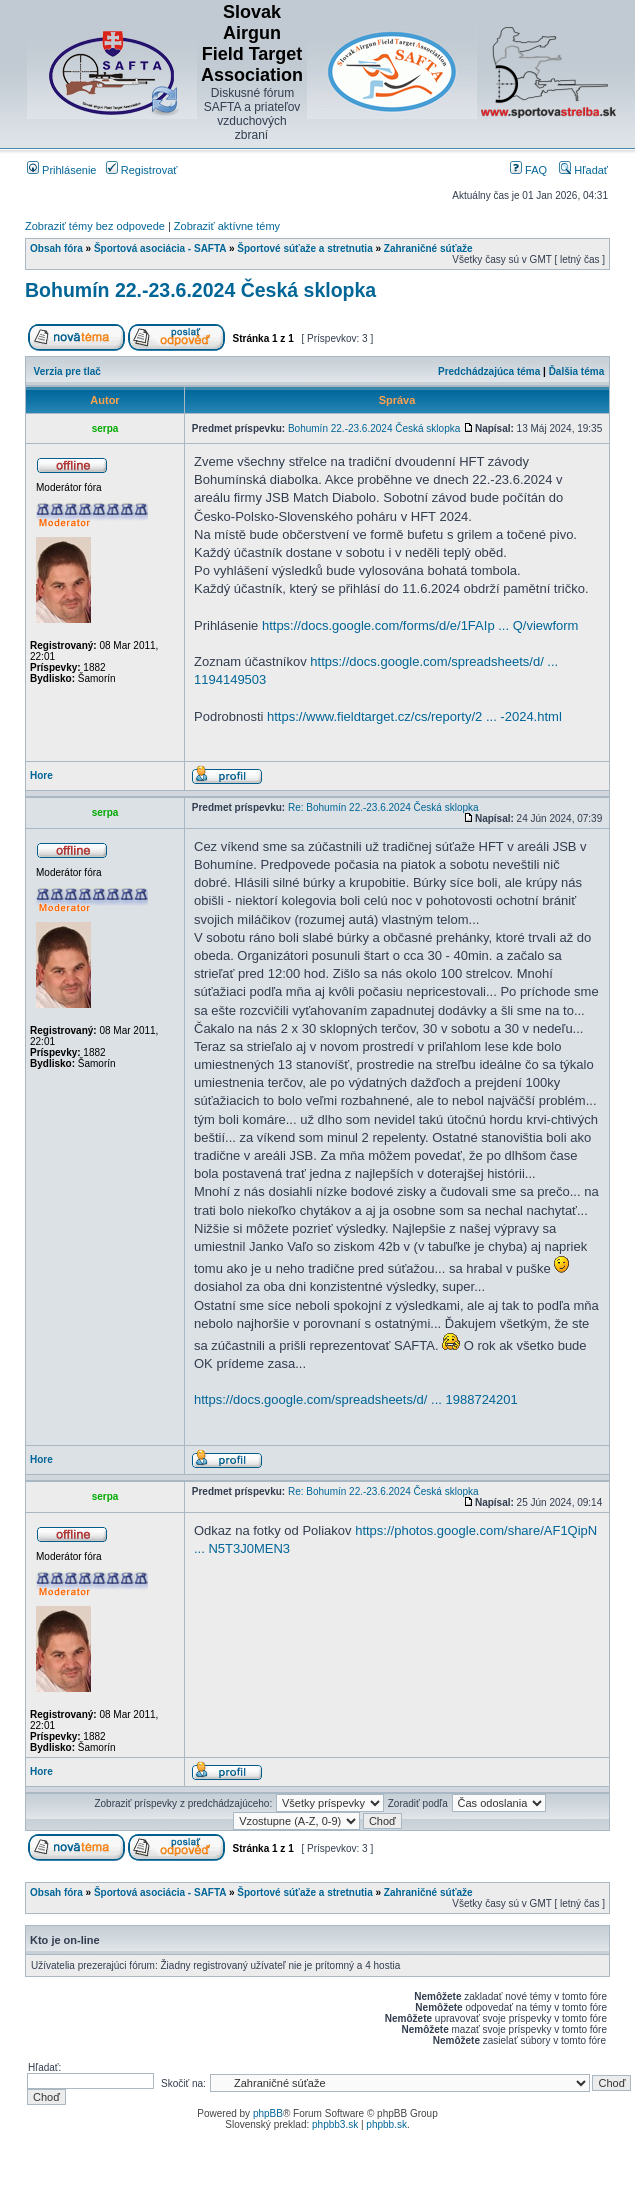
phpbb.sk (386, 2124)
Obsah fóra (56, 248)
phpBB (268, 2113)
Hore (41, 775)
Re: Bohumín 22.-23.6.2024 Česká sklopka (383, 807)
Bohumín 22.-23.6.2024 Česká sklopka (200, 290)
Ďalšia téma (577, 371)
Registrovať (142, 170)
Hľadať (583, 170)
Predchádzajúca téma (489, 371)
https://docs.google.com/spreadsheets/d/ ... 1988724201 (356, 1399)
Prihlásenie (61, 170)
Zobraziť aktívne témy (227, 226)
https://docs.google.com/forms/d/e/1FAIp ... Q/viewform (420, 625)
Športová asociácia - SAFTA (160, 248)
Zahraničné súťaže (428, 248)
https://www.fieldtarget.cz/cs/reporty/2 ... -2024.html (414, 716)
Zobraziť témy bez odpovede (95, 226)
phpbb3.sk (335, 2124)
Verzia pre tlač (67, 371)
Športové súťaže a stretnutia (304, 248)
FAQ (528, 170)
